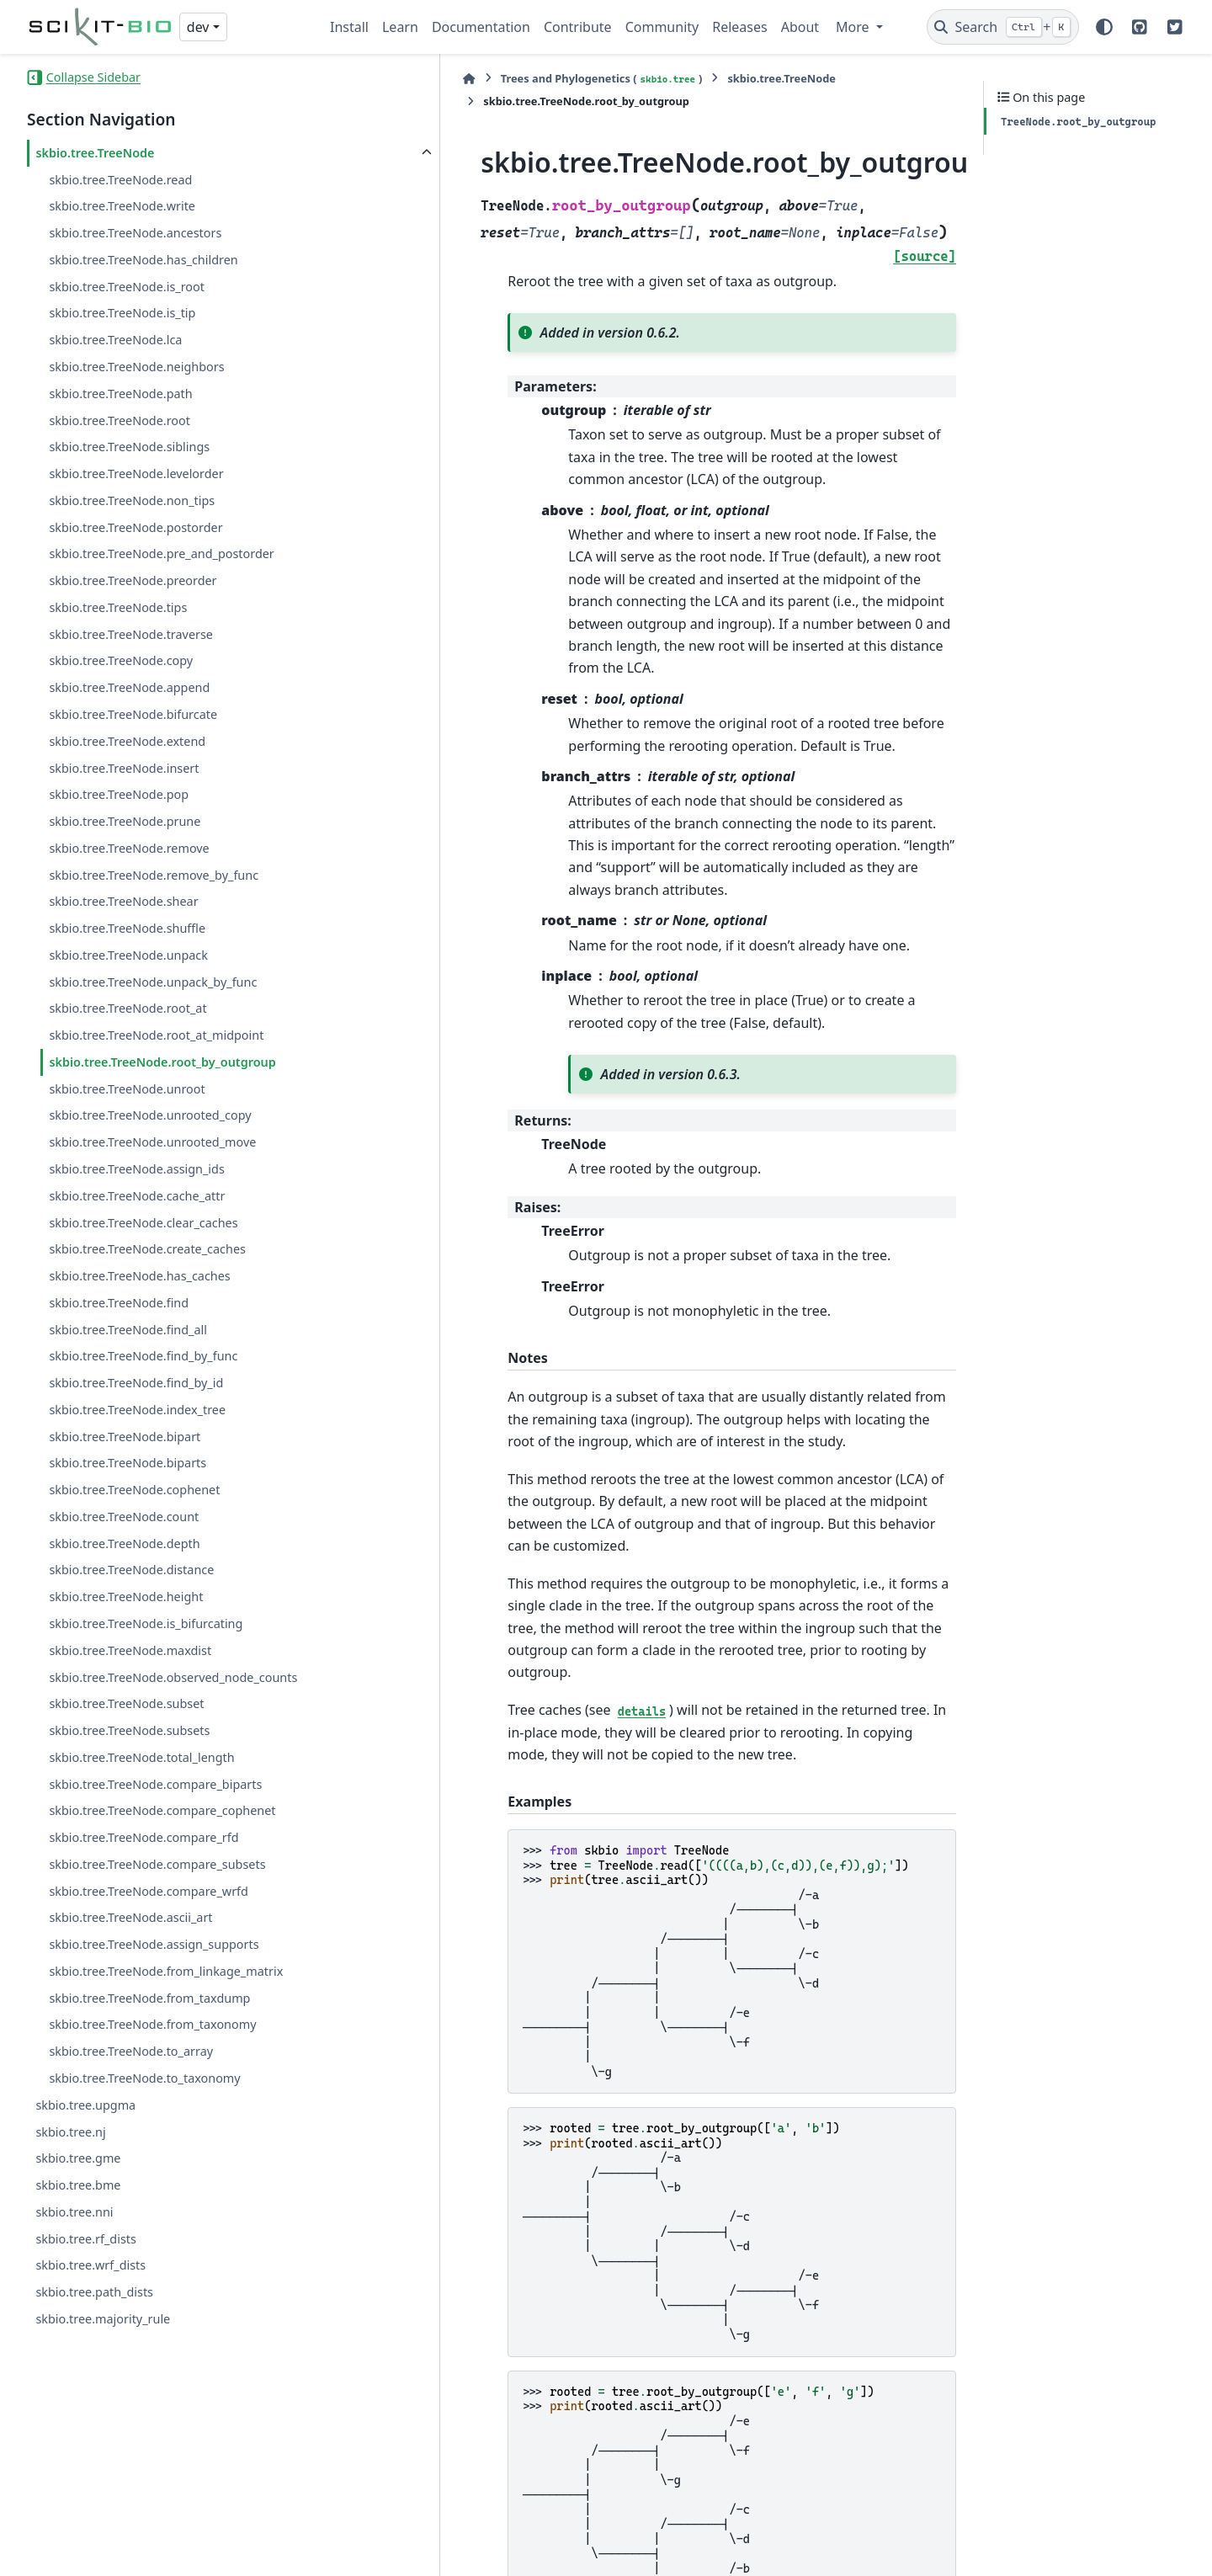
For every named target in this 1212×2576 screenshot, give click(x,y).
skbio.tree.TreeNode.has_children (143, 260)
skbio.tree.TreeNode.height (126, 1597)
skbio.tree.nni (74, 2212)
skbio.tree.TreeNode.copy (121, 660)
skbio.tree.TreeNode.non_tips (132, 500)
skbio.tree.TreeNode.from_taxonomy (152, 2024)
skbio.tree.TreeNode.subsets (129, 1730)
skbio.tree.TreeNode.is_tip (122, 313)
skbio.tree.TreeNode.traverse (131, 634)
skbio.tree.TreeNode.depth (124, 1543)
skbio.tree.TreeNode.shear (123, 901)
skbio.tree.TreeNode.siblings (129, 447)
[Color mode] (1104, 27)
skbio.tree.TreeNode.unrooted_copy (150, 1115)
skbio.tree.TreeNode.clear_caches (143, 1223)
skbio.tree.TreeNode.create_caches (147, 1249)
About (800, 27)
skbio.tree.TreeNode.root (119, 420)
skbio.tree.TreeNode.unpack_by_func (153, 982)
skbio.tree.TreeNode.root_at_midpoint (156, 1035)
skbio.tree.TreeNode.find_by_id (136, 1383)
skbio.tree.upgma (85, 2105)
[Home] (338, 79)
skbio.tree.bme (77, 2185)
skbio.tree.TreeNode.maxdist (130, 1650)
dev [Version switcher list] (198, 27)
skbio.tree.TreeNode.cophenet (134, 1490)
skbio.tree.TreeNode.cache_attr (137, 1196)
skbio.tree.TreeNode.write (122, 206)
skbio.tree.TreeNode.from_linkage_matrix (166, 1971)
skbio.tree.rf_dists (85, 2239)
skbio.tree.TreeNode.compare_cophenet (162, 1810)
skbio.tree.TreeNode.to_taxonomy (144, 2078)
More (854, 27)
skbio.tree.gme (77, 2158)
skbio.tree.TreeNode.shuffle (127, 928)
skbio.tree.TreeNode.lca (115, 340)
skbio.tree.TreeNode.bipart (124, 1437)
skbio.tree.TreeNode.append (129, 687)
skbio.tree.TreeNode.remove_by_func (153, 875)
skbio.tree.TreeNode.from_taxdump (149, 1998)
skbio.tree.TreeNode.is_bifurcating (145, 1623)
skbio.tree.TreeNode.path (120, 394)
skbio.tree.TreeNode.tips (118, 607)
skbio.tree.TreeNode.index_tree (137, 1410)
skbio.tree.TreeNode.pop (119, 794)
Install (349, 27)
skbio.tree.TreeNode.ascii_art (130, 1917)
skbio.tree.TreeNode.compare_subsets (157, 1864)
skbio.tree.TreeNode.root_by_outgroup (162, 1062)
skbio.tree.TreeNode (94, 153)
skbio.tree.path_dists (94, 2292)
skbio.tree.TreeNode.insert (124, 768)
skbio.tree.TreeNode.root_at (127, 1008)
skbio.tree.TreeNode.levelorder (136, 474)
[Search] (1003, 27)
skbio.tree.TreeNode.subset (126, 1703)
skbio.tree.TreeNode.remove (129, 848)
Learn (400, 27)
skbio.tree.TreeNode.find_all (128, 1330)
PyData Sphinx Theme (1071, 2551)
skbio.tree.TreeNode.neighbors (136, 367)
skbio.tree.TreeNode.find (119, 1303)
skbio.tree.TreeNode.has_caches (139, 1276)
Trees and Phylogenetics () (470, 79)
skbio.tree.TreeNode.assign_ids (136, 1169)
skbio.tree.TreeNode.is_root (127, 287)
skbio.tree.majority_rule (102, 2319)
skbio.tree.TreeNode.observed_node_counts (173, 1677)
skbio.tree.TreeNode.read (120, 180)
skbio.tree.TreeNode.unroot (127, 1089)
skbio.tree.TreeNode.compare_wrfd (148, 1891)
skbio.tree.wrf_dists (90, 2265)
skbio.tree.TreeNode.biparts (127, 1463)
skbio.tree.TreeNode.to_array (131, 2051)
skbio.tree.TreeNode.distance (131, 1570)
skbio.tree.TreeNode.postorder (135, 527)
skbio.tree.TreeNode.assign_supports (153, 1944)
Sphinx (665, 2551)
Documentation (481, 27)
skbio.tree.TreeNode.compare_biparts (155, 1784)
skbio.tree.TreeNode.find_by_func (143, 1356)
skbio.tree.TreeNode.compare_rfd (143, 1837)
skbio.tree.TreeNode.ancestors (135, 233)
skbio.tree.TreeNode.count (124, 1517)
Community (662, 27)
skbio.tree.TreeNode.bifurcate (133, 714)
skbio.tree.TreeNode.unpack (128, 955)
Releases (739, 27)
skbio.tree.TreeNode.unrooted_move (152, 1142)
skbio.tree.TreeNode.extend (127, 741)
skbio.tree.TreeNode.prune (124, 821)
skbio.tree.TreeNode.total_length (141, 1757)
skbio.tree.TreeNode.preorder (132, 580)
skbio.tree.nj (70, 2132)
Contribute (578, 27)
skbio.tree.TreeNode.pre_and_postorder (161, 554)
